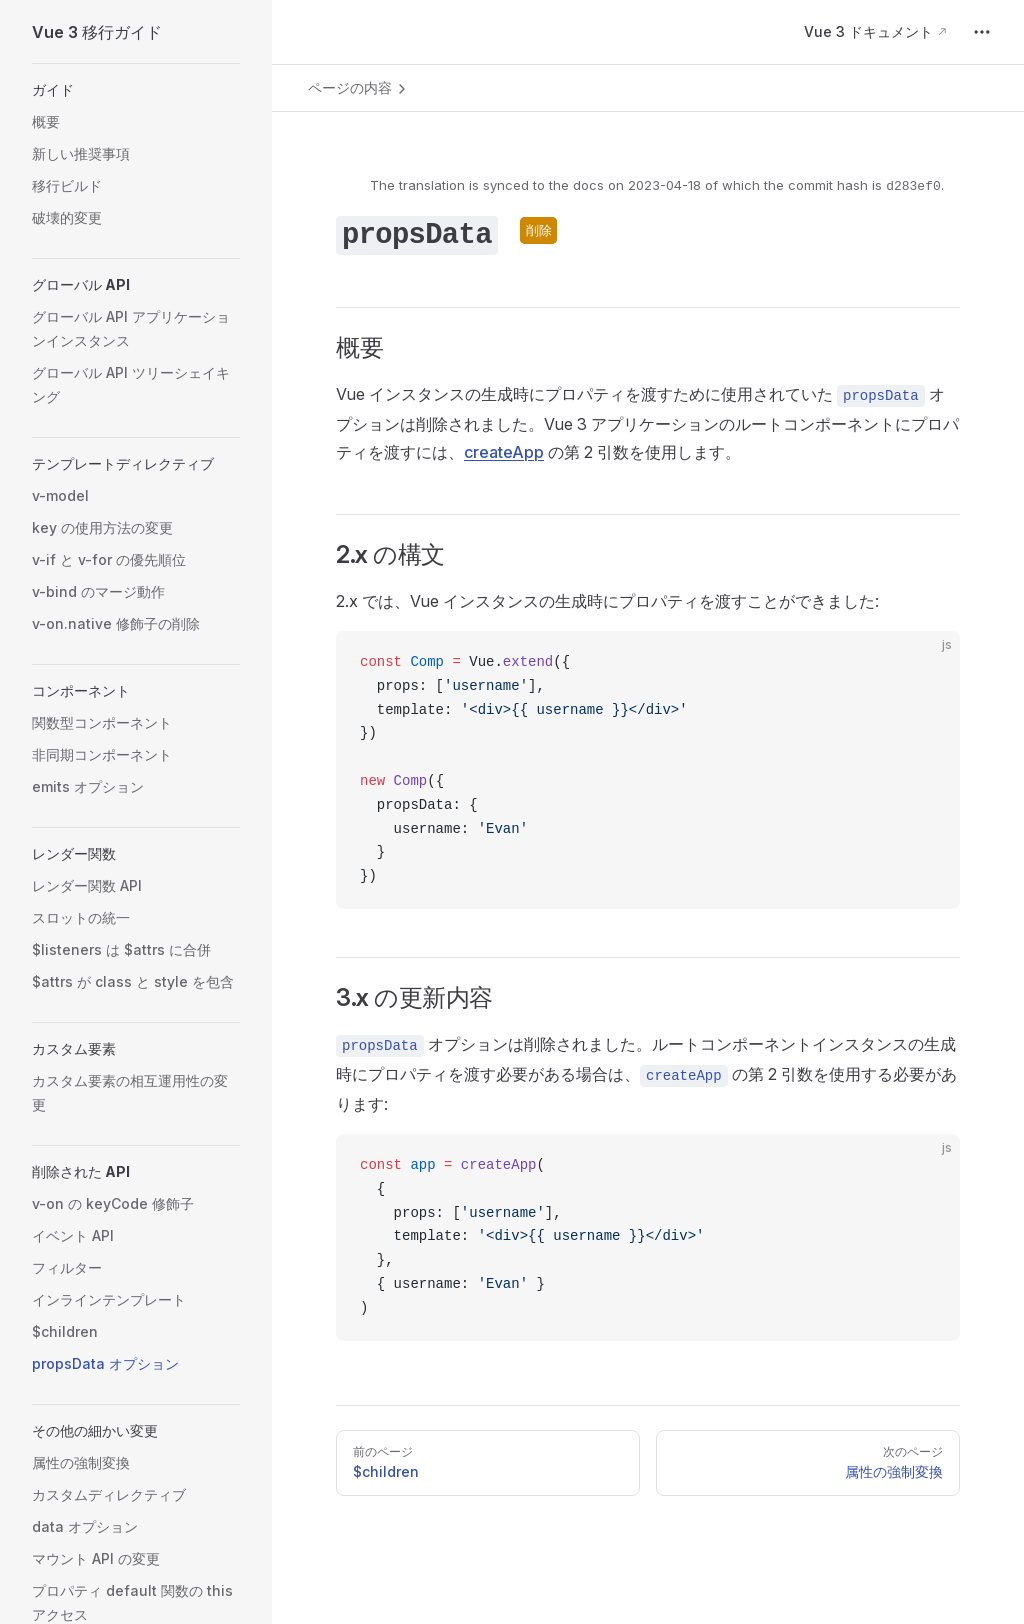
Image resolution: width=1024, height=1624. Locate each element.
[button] (136, 90)
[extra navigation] (982, 32)
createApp (504, 452)
